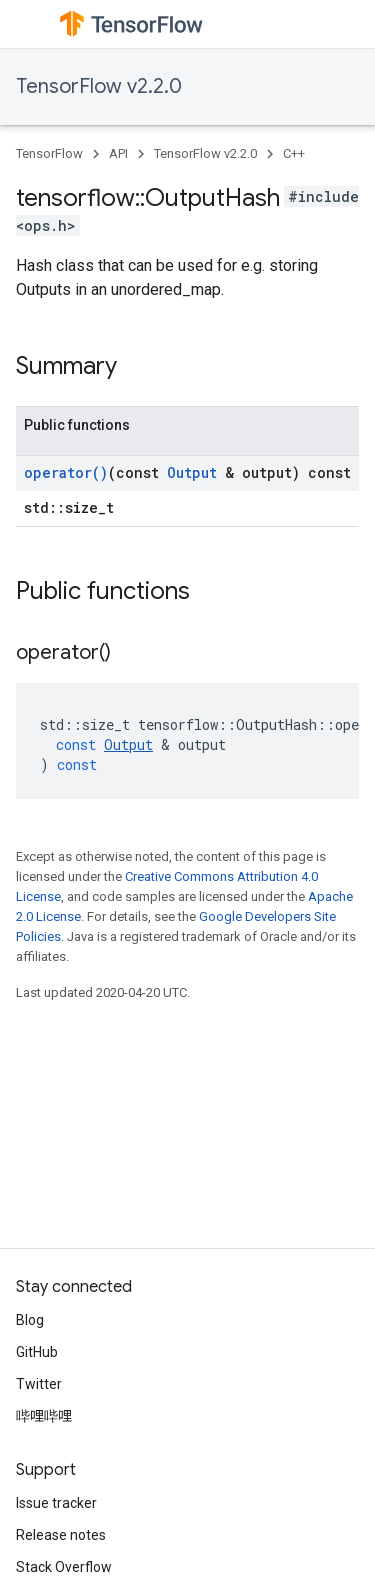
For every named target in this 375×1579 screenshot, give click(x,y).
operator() (66, 472)
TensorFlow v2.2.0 (99, 86)
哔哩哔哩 (44, 1416)
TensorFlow (49, 153)
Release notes (61, 1535)
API (118, 153)
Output (192, 472)
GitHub (37, 1352)
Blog (30, 1320)
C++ (294, 153)
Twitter (39, 1384)
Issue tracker (56, 1503)
